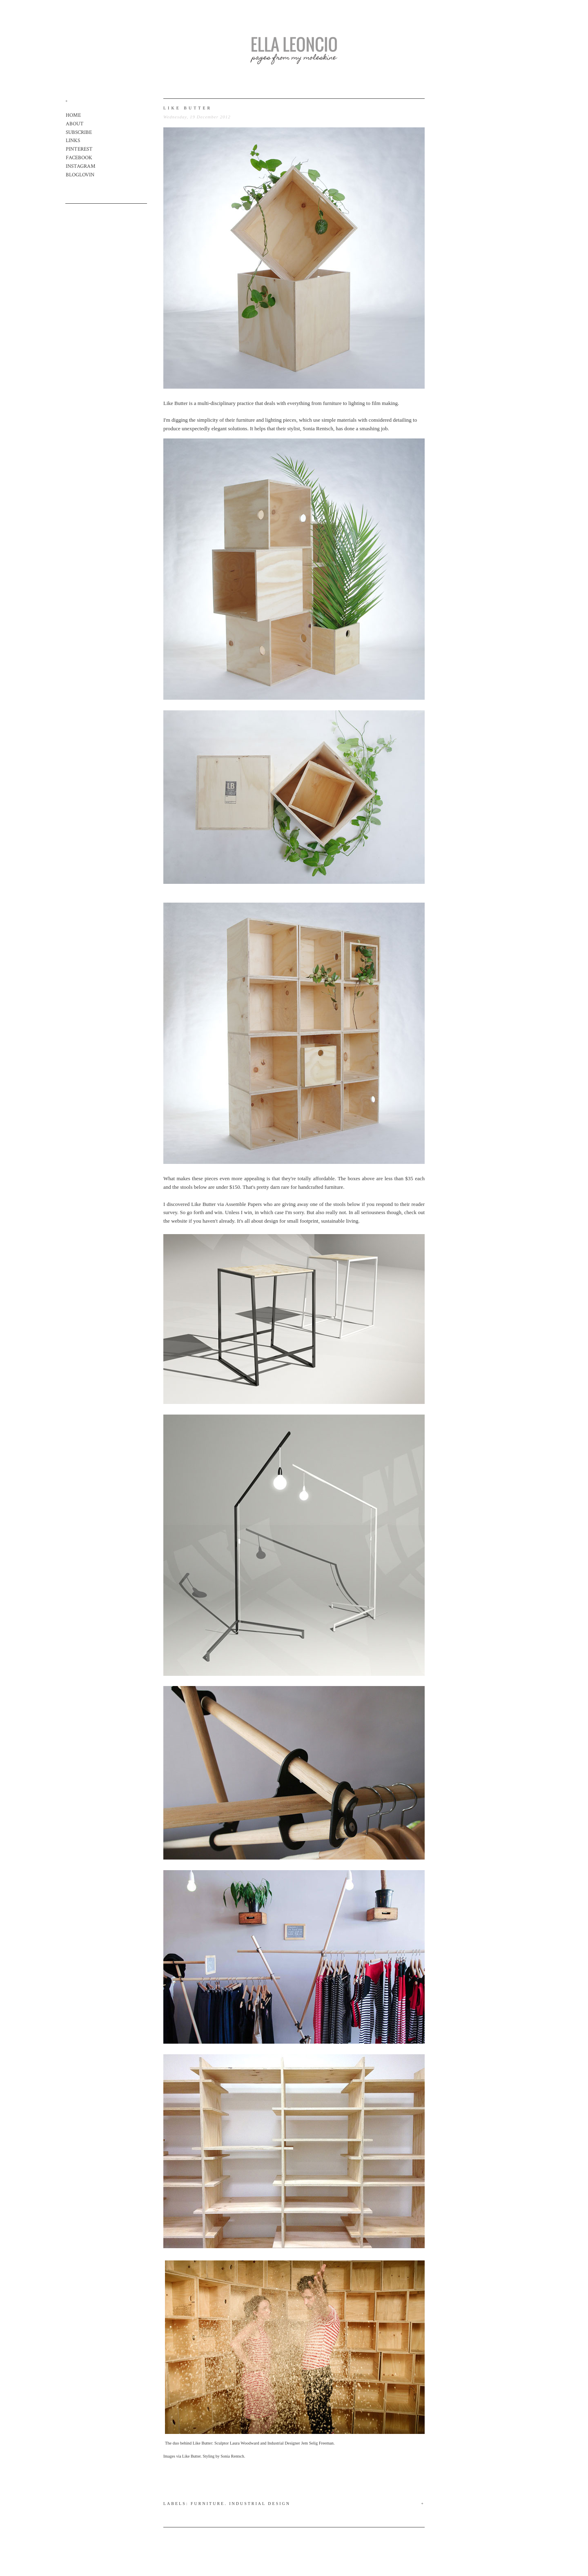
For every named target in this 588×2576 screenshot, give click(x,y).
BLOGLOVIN (80, 174)
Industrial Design (259, 2503)
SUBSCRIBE (79, 132)
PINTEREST (79, 149)
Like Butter (175, 403)
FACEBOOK (79, 157)
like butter (187, 108)
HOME (73, 115)
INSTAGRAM (81, 166)
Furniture (208, 2503)
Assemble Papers (243, 1204)
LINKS (73, 140)
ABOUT (75, 123)
